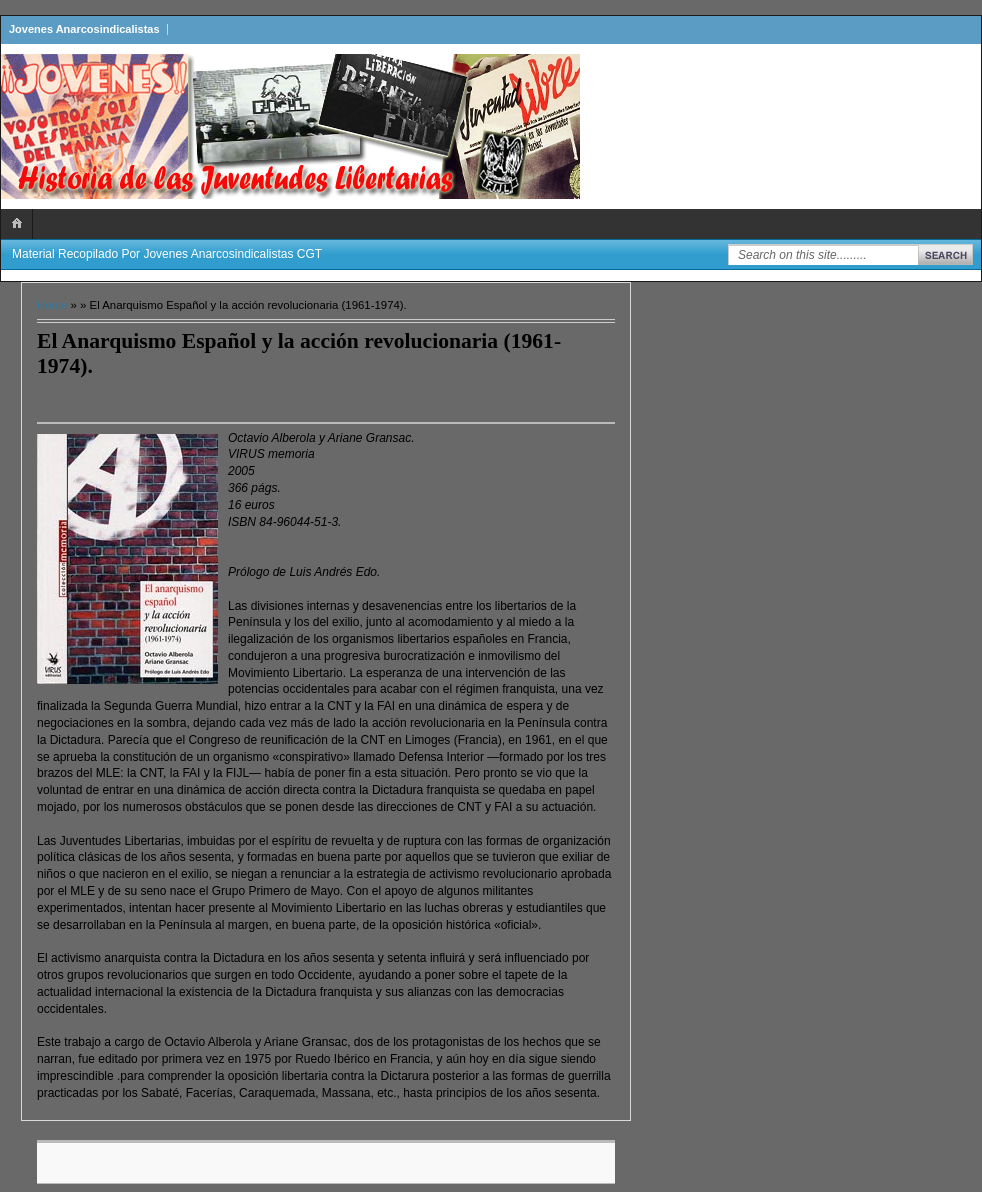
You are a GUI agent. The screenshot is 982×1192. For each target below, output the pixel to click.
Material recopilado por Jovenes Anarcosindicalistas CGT (167, 254)
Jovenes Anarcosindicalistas (84, 29)
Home (52, 305)
